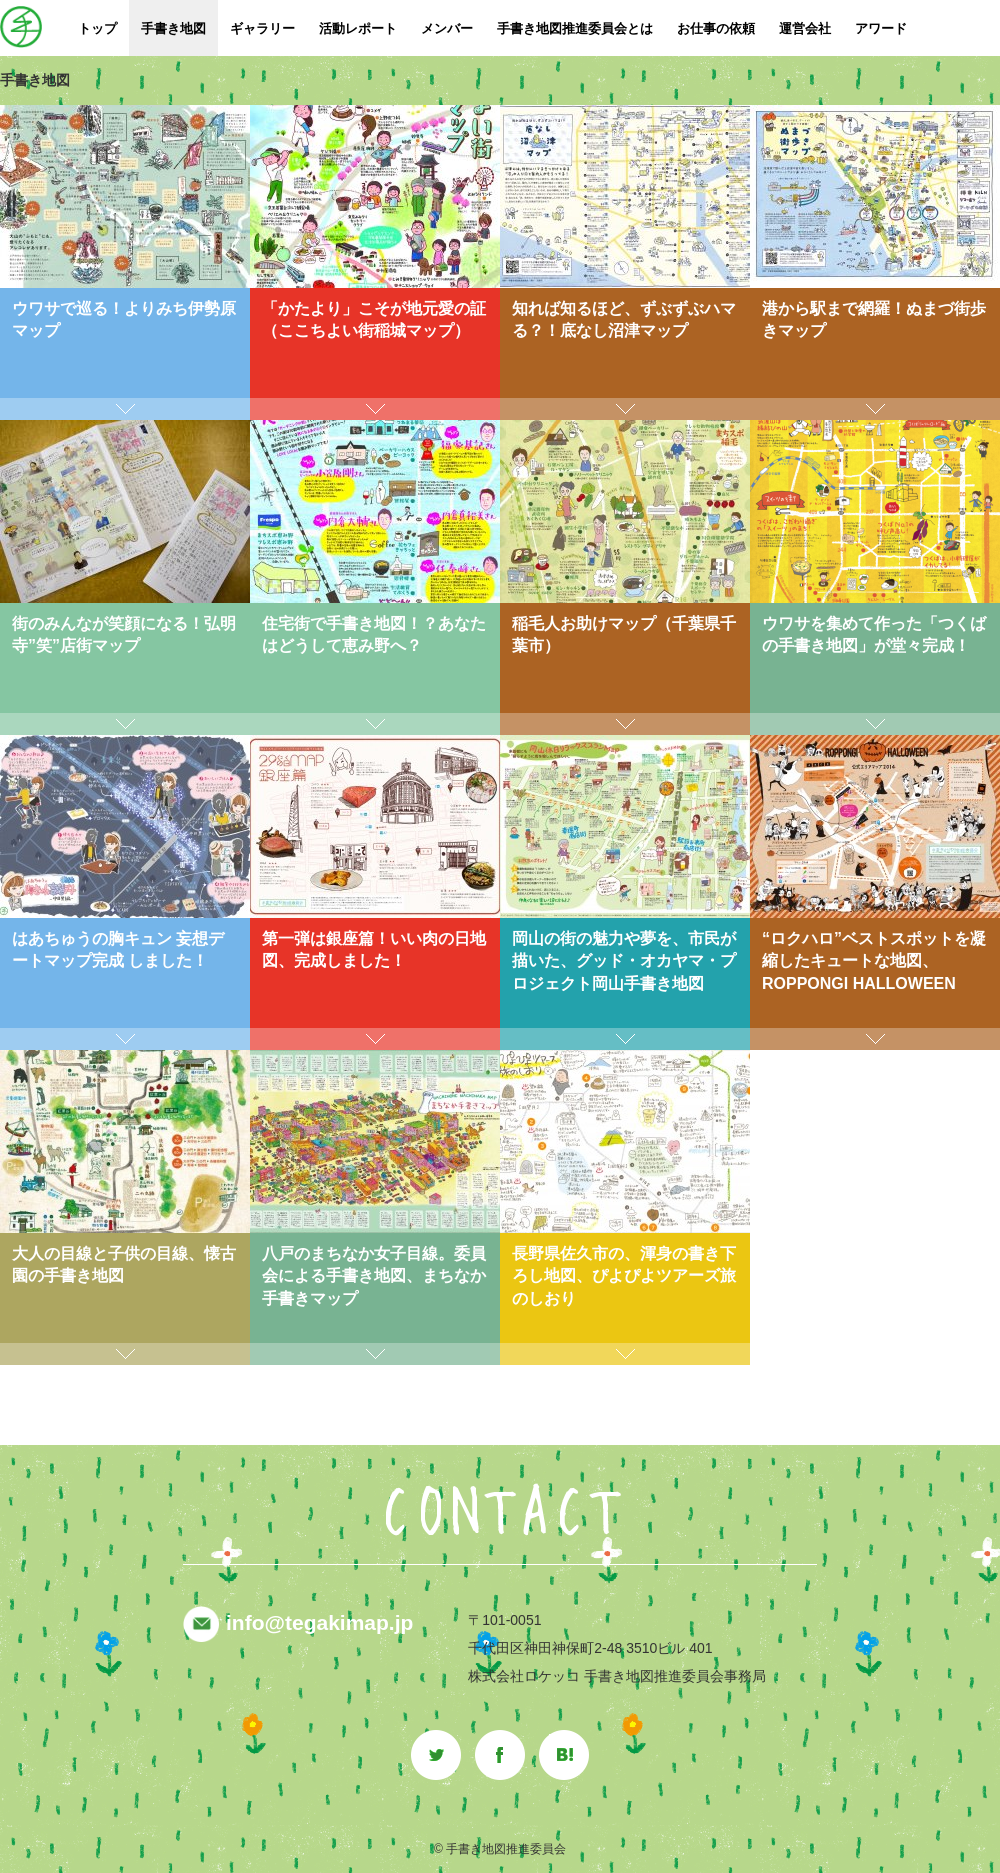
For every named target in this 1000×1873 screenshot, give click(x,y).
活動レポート (358, 28)
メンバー (447, 28)
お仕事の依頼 (716, 28)
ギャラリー (262, 28)
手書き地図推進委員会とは (575, 28)
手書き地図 (173, 28)
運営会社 (805, 28)
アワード (881, 28)
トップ (97, 28)
